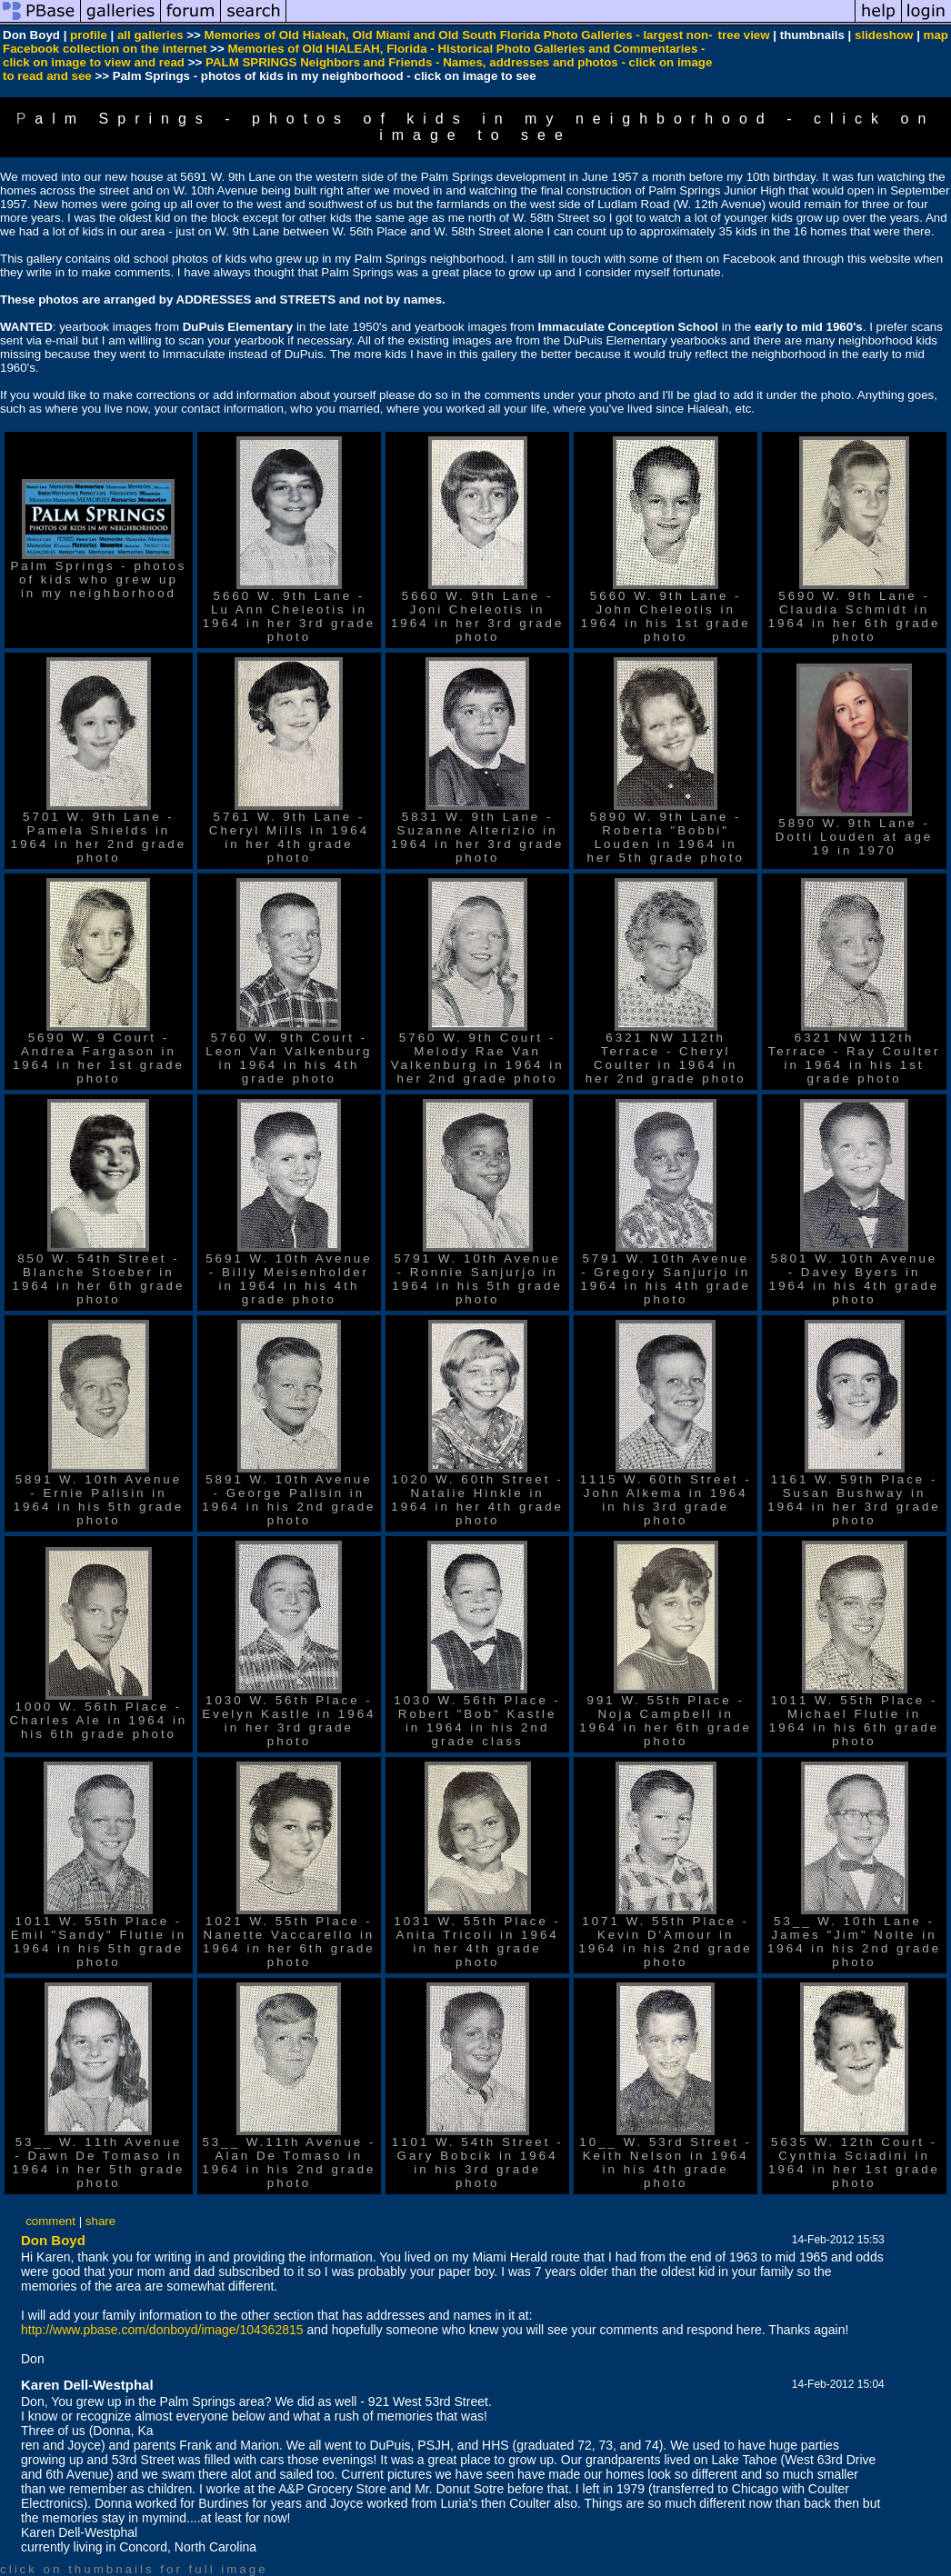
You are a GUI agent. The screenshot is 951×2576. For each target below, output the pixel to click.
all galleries (150, 35)
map (936, 35)
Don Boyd (53, 2240)
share (100, 2221)
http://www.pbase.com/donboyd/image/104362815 (162, 2329)
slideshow (884, 35)
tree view (744, 35)
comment (50, 2221)
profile (88, 35)
